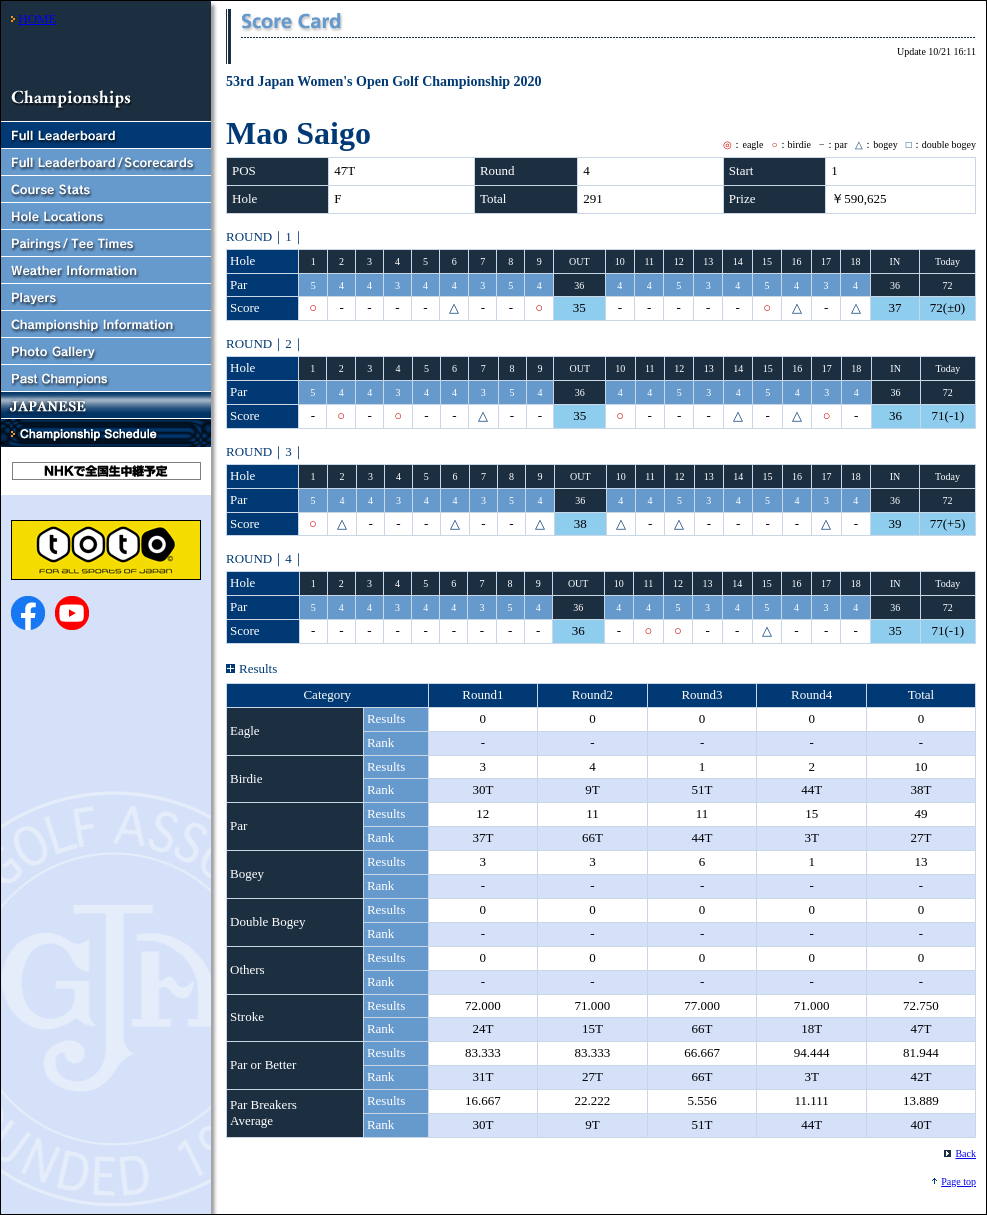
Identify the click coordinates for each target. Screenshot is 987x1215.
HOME (37, 18)
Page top (958, 1181)
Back (965, 1153)
